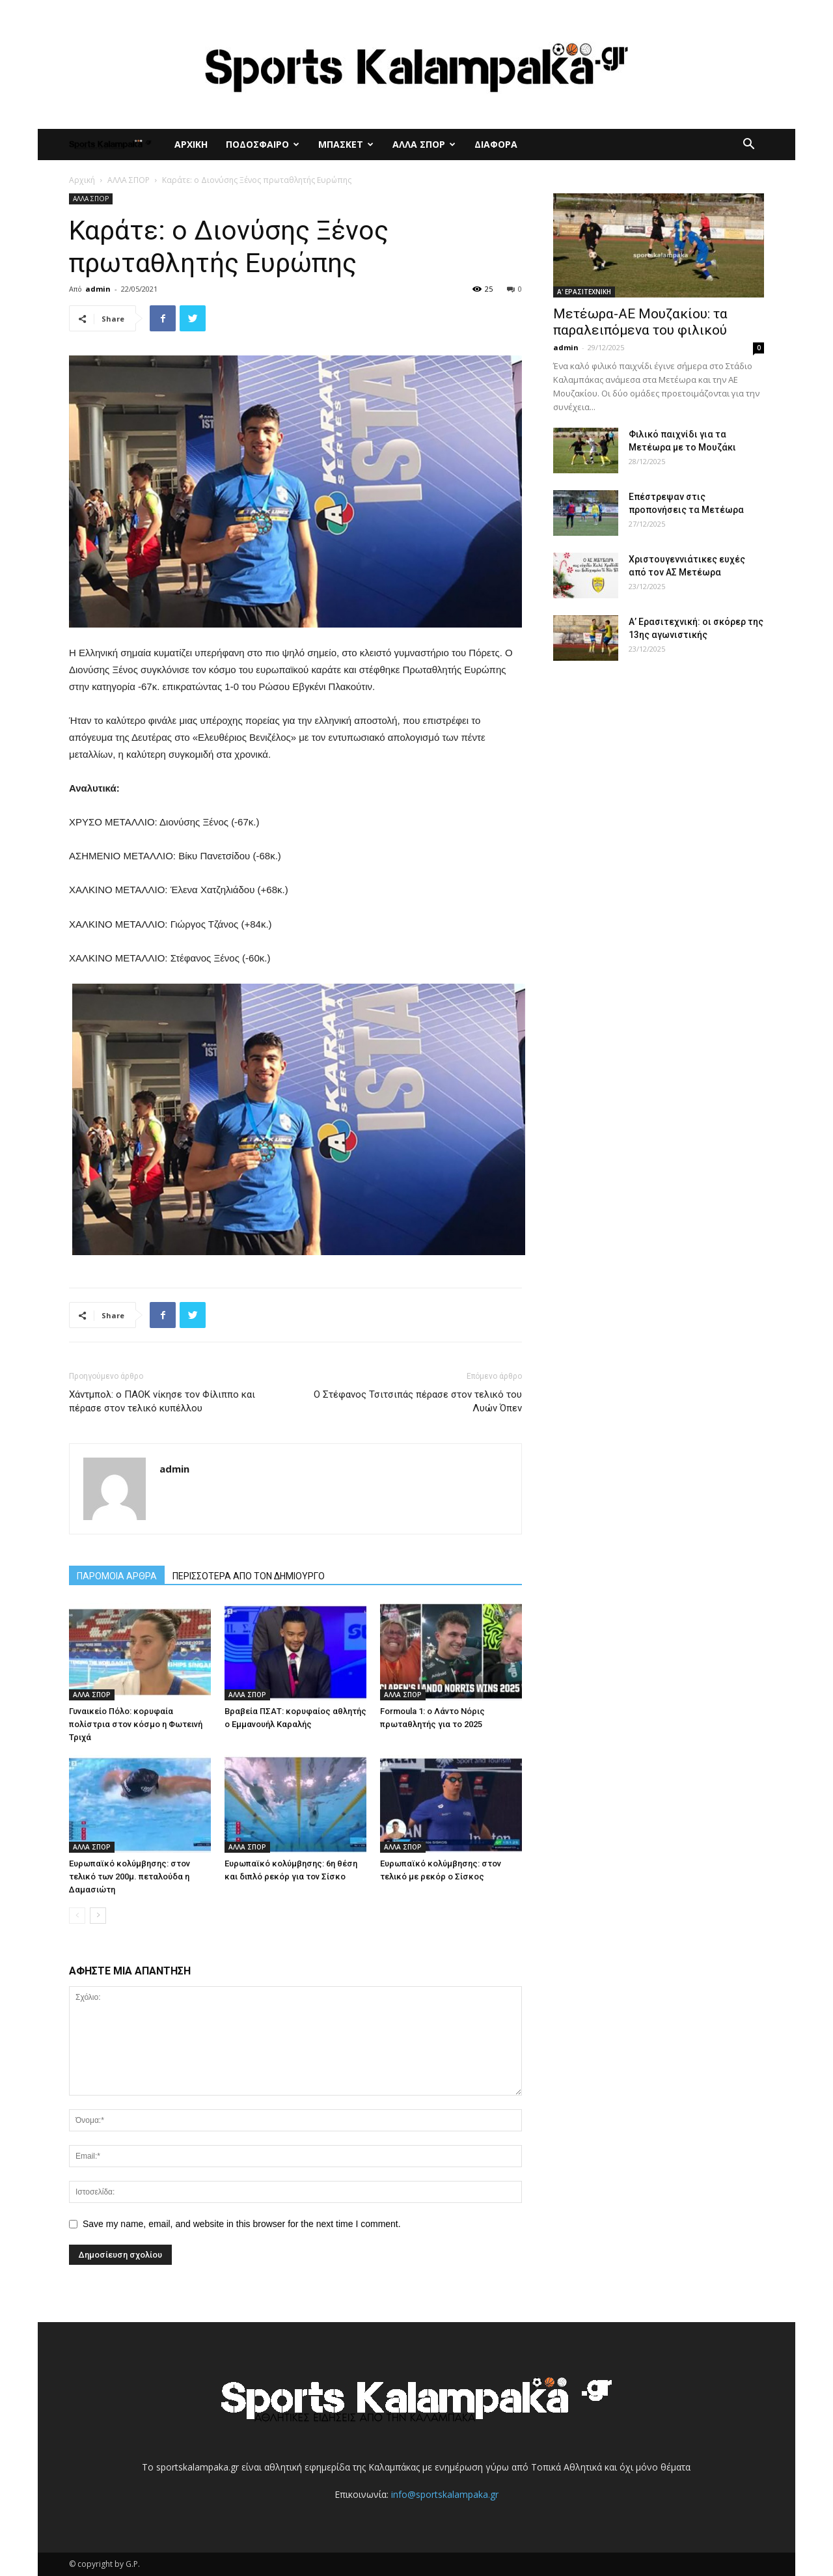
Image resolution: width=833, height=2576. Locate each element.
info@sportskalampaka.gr (444, 2494)
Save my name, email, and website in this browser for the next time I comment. (242, 2224)
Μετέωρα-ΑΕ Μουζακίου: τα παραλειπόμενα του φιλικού (640, 322)
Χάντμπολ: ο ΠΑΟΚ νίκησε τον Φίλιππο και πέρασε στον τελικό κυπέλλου (162, 1401)
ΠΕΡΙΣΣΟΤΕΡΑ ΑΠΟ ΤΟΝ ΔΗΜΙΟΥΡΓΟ (248, 1576)
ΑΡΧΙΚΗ (191, 144)
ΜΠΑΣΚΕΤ (346, 144)
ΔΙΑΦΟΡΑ (495, 144)
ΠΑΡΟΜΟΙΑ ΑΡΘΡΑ (117, 1576)
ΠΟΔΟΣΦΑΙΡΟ (262, 144)
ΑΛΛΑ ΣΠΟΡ (424, 144)
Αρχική (82, 180)
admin (98, 289)
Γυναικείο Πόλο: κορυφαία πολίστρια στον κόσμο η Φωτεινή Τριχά (135, 1724)
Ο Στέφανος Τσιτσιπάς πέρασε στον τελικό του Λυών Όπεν (418, 1401)
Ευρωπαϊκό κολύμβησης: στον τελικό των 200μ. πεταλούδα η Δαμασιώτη (129, 1876)
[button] (748, 145)
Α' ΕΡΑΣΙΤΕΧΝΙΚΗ (584, 291)
